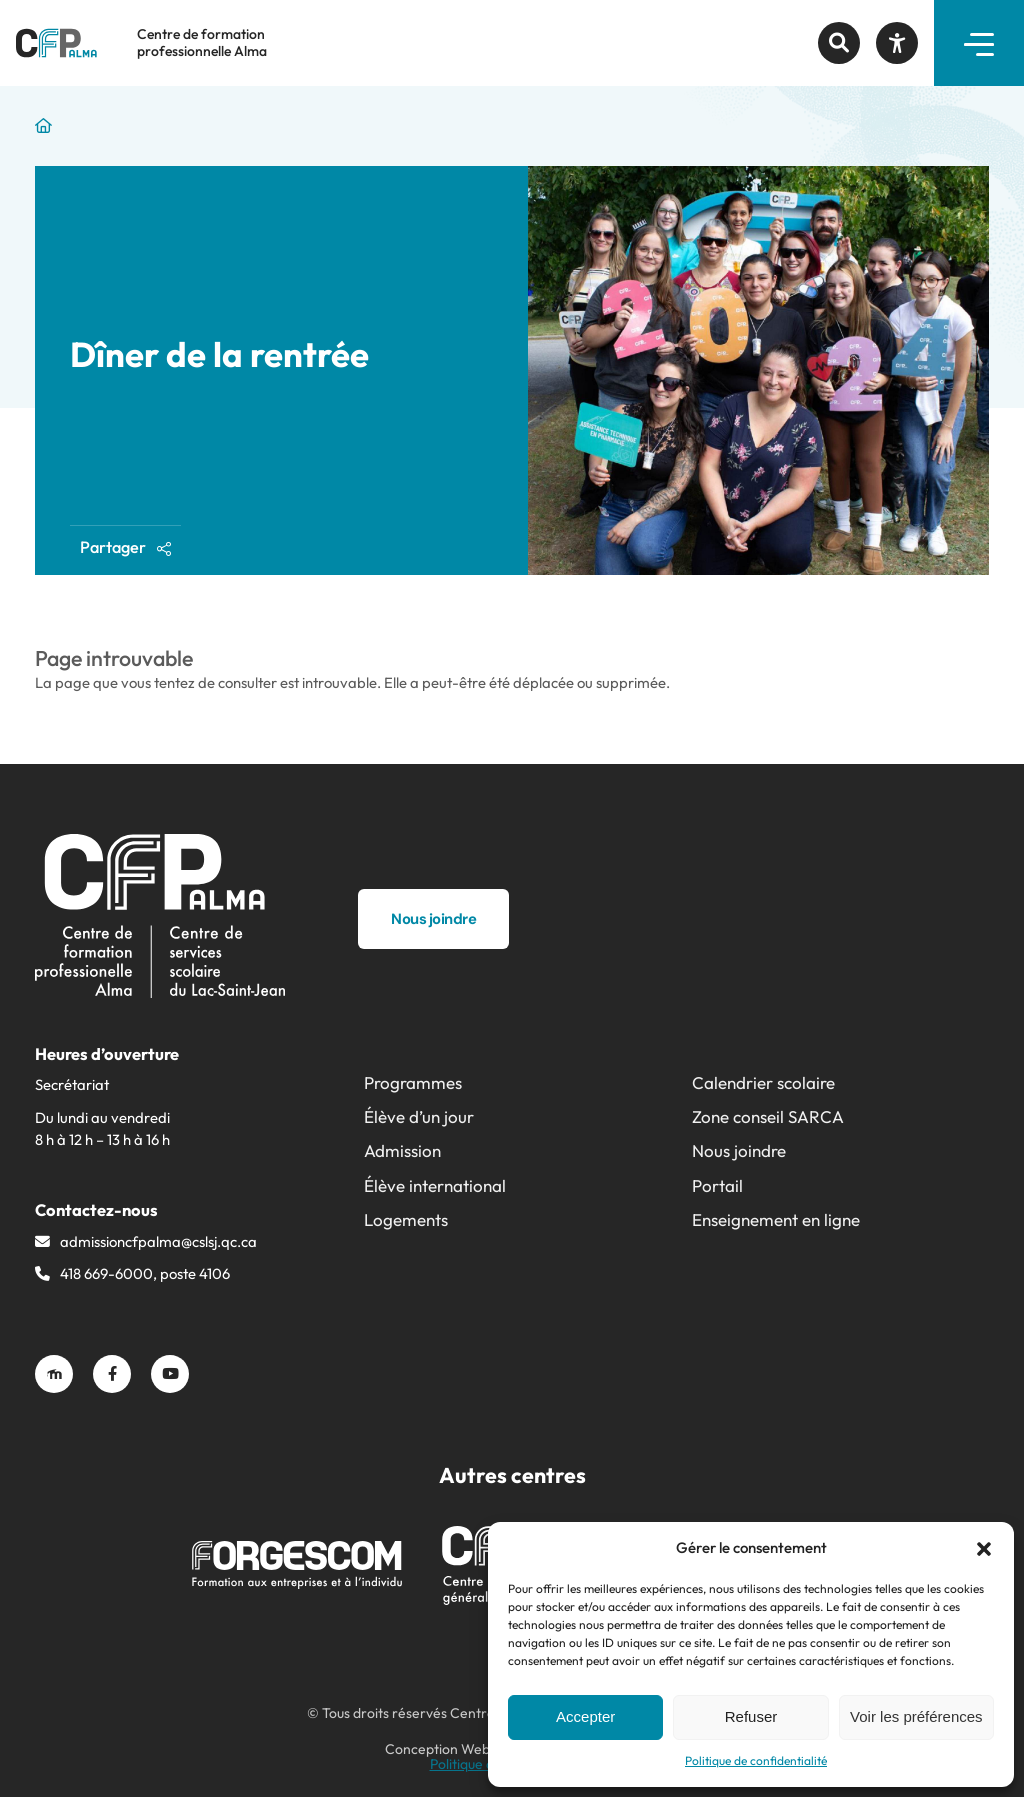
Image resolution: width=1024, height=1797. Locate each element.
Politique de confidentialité (756, 1760)
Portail (717, 1185)
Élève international (435, 1185)
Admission (402, 1150)
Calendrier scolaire (763, 1082)
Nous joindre (739, 1150)
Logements (406, 1219)
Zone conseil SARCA (768, 1116)
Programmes (413, 1082)
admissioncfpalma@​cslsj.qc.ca (158, 1241)
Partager (125, 547)
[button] (984, 1549)
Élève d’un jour (419, 1116)
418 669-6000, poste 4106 (145, 1273)
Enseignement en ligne (776, 1219)
